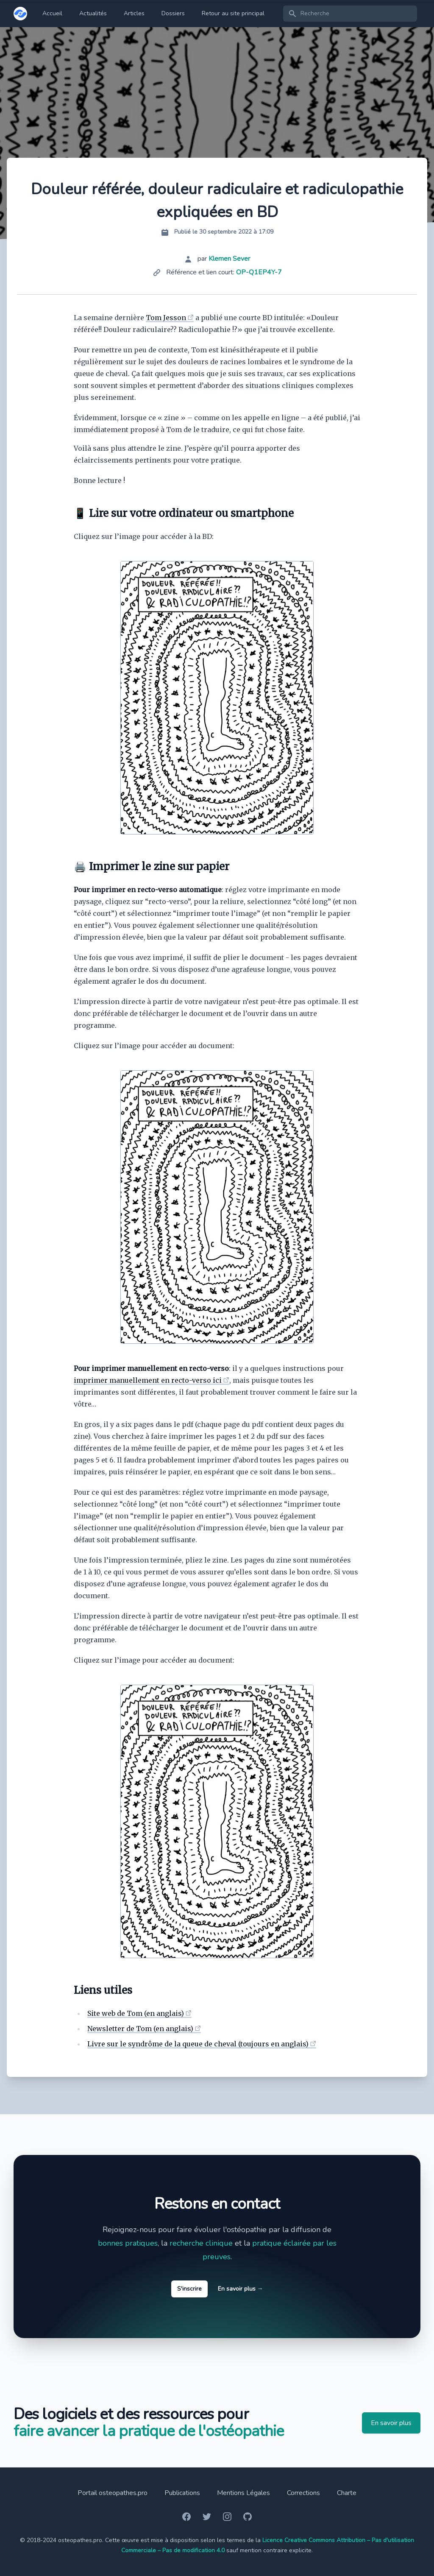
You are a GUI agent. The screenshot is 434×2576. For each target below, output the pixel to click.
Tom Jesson (166, 317)
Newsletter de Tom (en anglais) (140, 2028)
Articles (134, 13)
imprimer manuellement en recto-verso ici (148, 1380)
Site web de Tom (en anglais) (135, 2013)
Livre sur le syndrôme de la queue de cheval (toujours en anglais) (198, 2044)
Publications (182, 2493)
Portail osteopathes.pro (112, 2493)
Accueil (52, 13)
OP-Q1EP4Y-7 (259, 272)
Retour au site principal (233, 13)
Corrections (303, 2493)
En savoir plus (240, 2289)
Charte (346, 2493)
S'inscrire (189, 2289)
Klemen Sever (229, 258)
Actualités (93, 13)
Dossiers (173, 13)
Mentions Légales (243, 2493)
